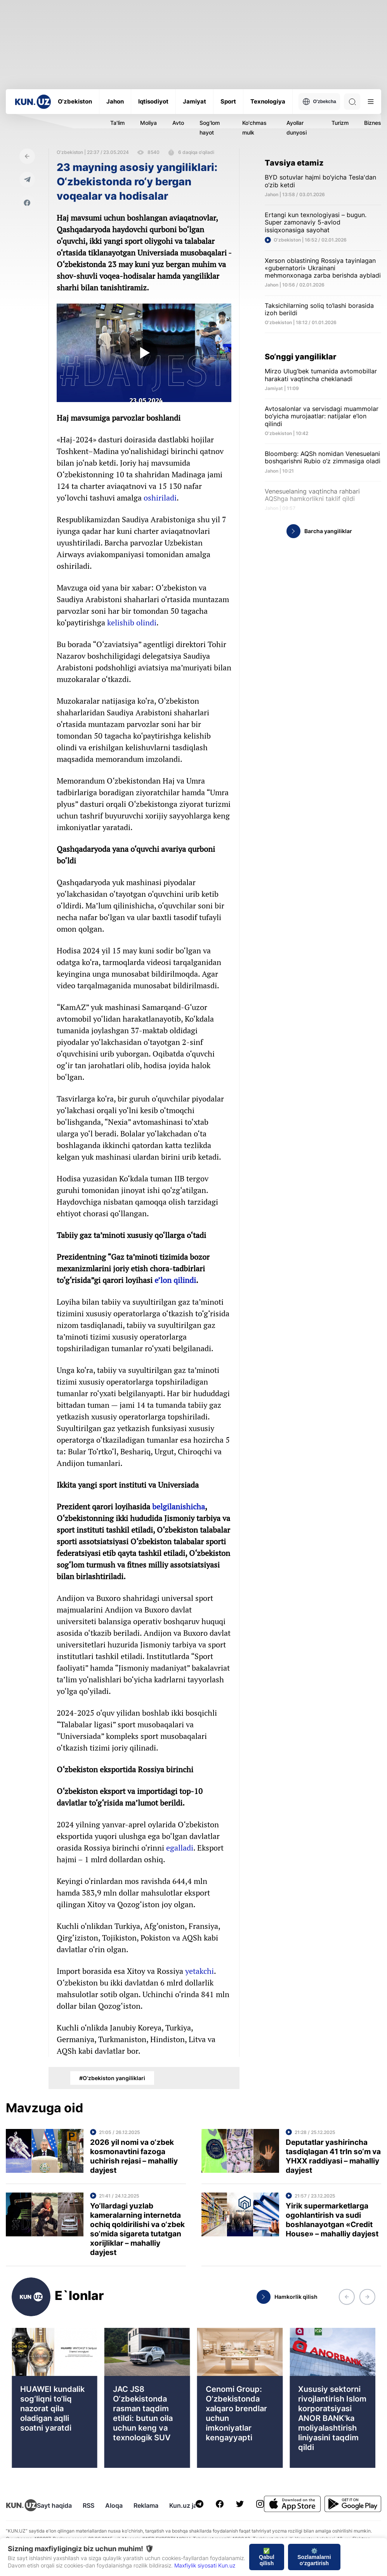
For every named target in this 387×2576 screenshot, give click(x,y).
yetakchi (199, 1971)
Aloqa (114, 2505)
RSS (88, 2505)
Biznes (372, 122)
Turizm (340, 122)
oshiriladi (160, 497)
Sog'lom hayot (210, 127)
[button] (346, 2297)
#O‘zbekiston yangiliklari (112, 2078)
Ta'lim (117, 122)
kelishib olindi (131, 622)
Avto (178, 122)
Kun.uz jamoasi (192, 2505)
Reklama (146, 2505)
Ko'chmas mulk (254, 127)
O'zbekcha (319, 101)
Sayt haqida (54, 2505)
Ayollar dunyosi (296, 127)
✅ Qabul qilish (266, 2557)
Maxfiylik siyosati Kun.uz (204, 2565)
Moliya (148, 122)
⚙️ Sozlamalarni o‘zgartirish (314, 2557)
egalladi (179, 1847)
